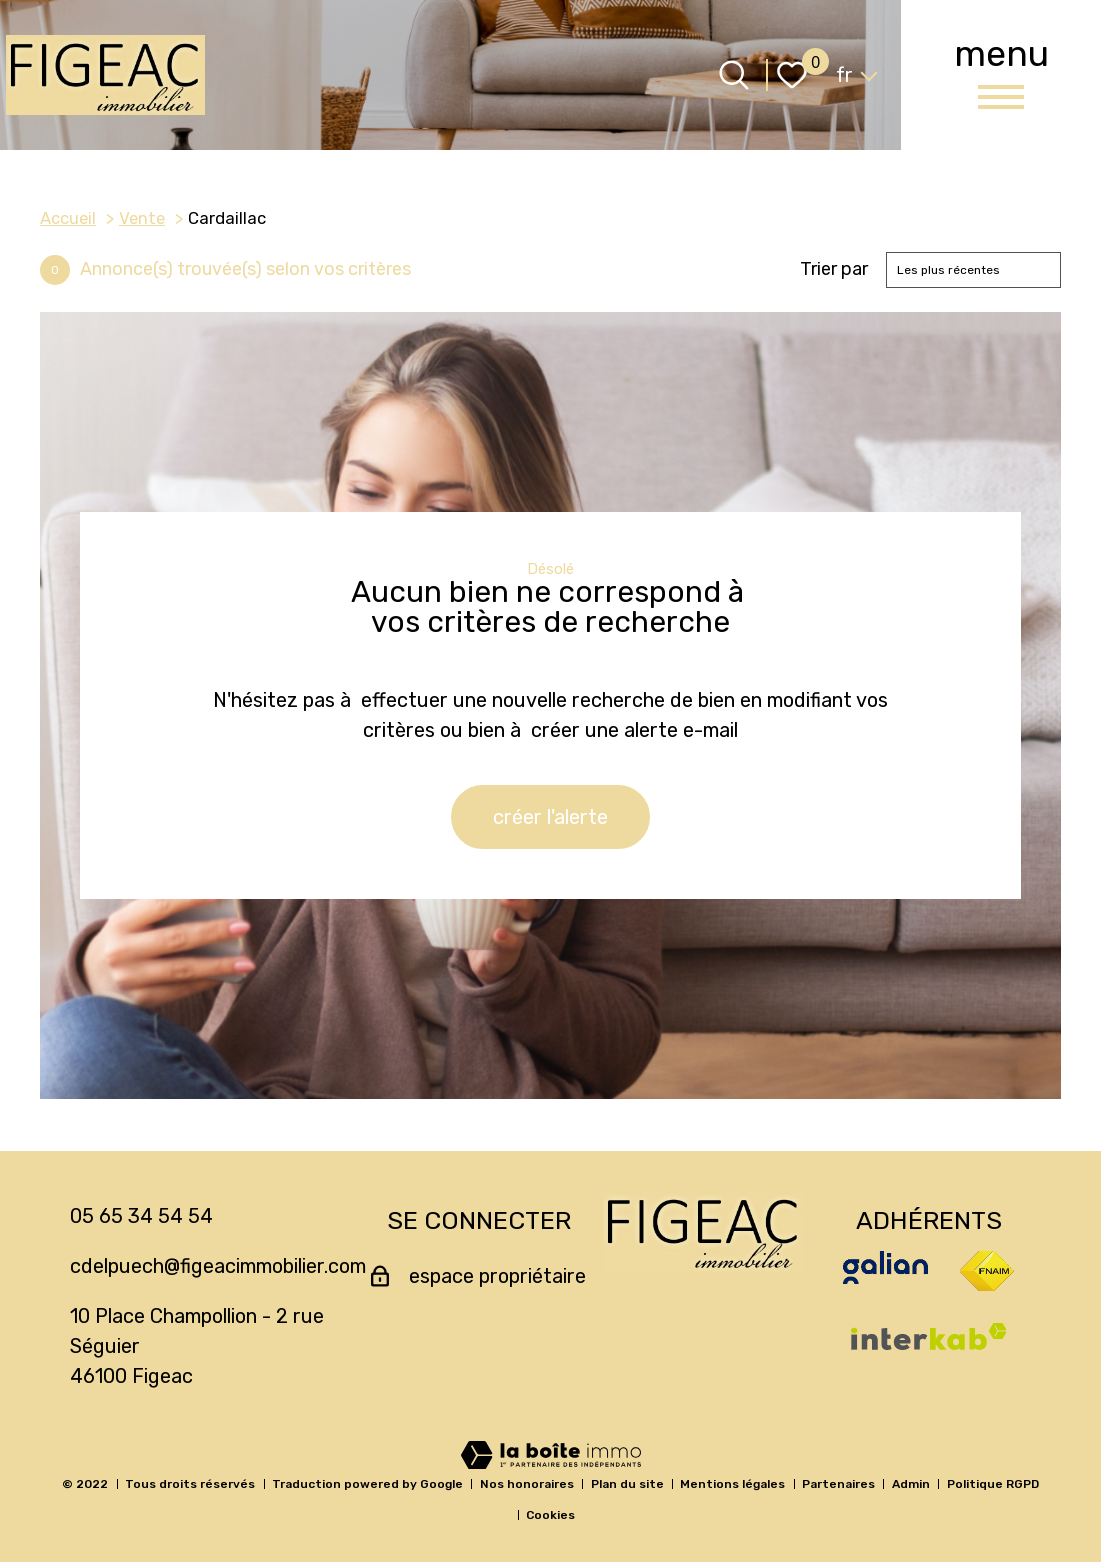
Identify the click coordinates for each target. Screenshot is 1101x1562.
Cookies (550, 1515)
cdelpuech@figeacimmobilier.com (218, 1266)
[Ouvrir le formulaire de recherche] (734, 75)
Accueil (68, 218)
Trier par (834, 269)
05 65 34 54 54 (141, 1216)
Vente (142, 218)
